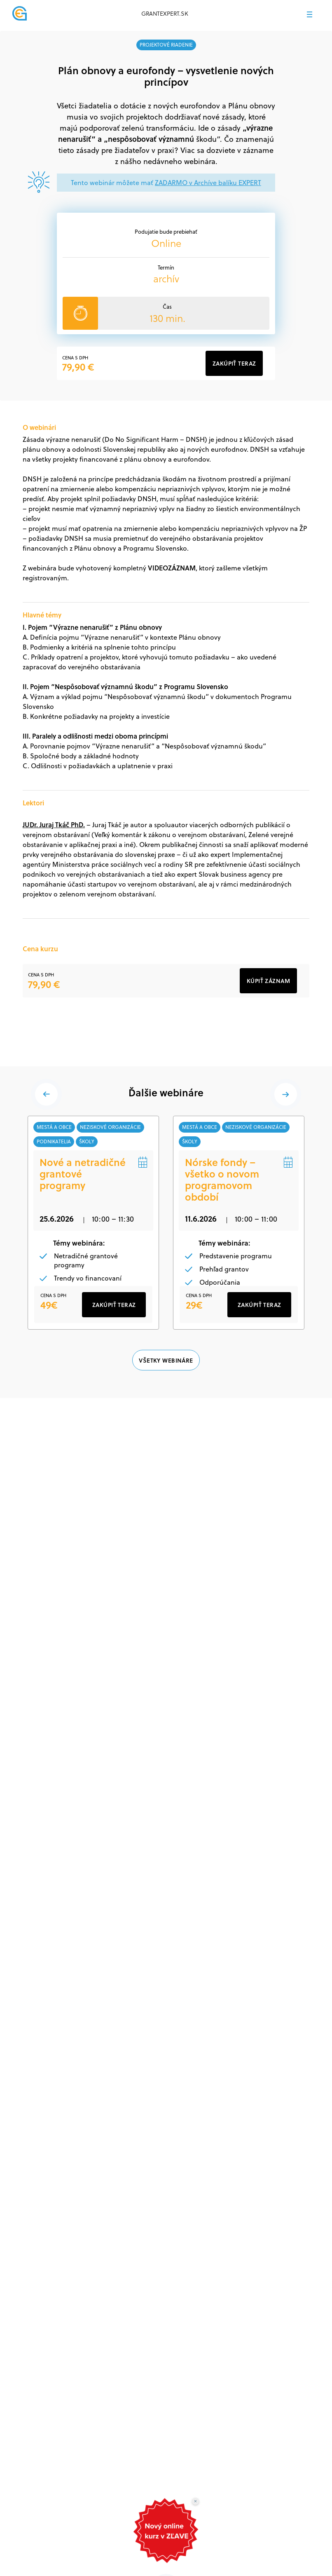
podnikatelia (55, 1142)
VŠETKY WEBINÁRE (166, 1399)
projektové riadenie (166, 44)
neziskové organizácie (111, 1128)
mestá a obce (55, 1128)
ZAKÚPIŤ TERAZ (114, 1343)
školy (88, 1142)
